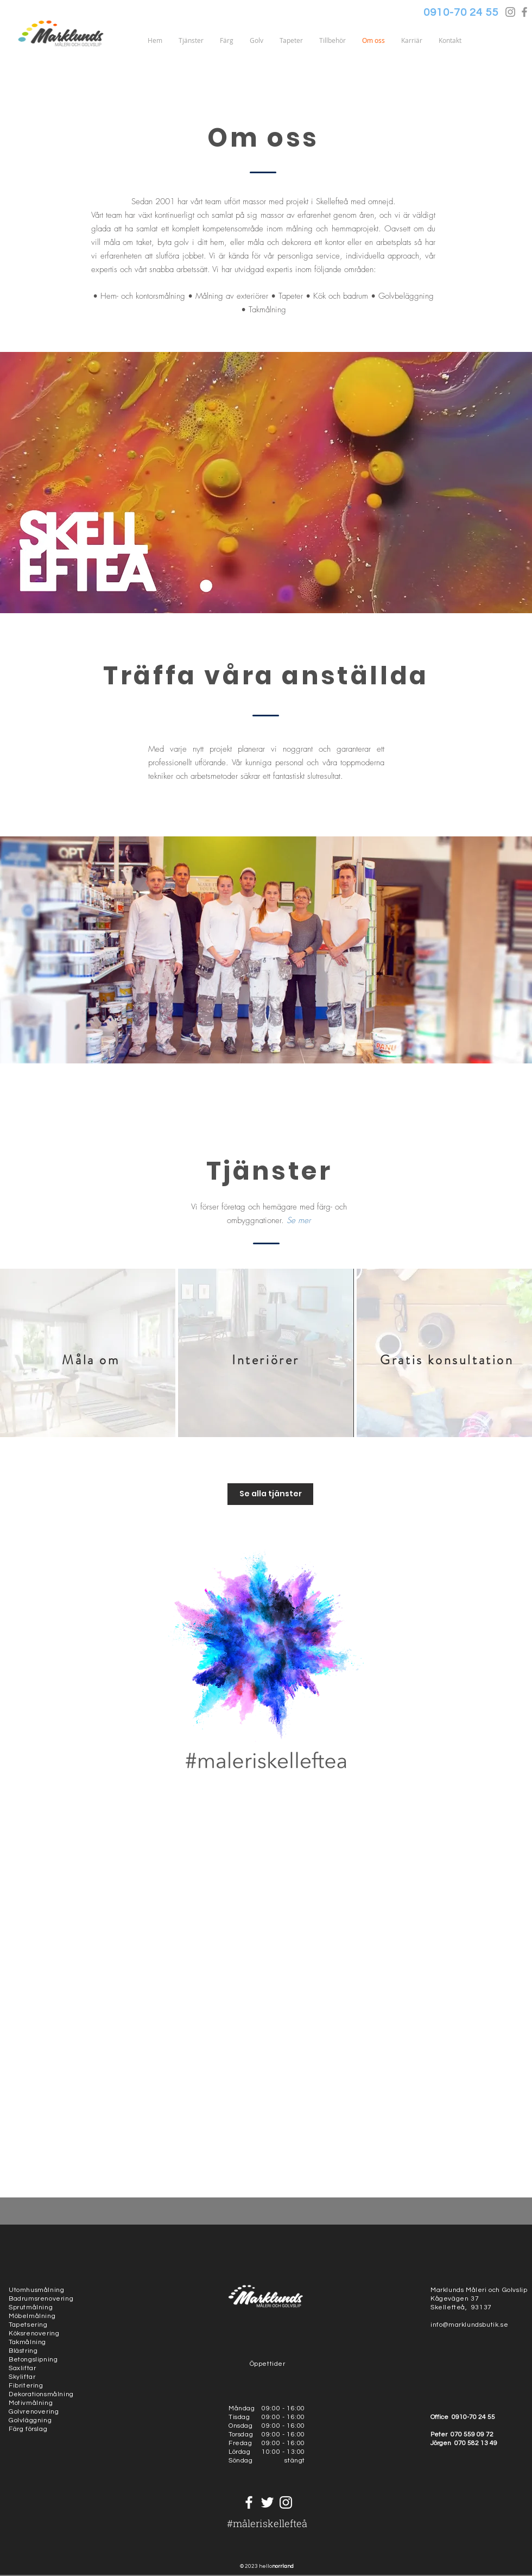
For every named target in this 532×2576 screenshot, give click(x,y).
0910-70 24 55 (474, 2417)
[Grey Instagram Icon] (510, 11)
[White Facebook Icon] (248, 2502)
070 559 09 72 (472, 2434)
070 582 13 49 (475, 2443)
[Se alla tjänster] (270, 1494)
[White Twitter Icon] (267, 2502)
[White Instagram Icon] (285, 2502)
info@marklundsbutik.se (469, 2324)
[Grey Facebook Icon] (524, 11)
